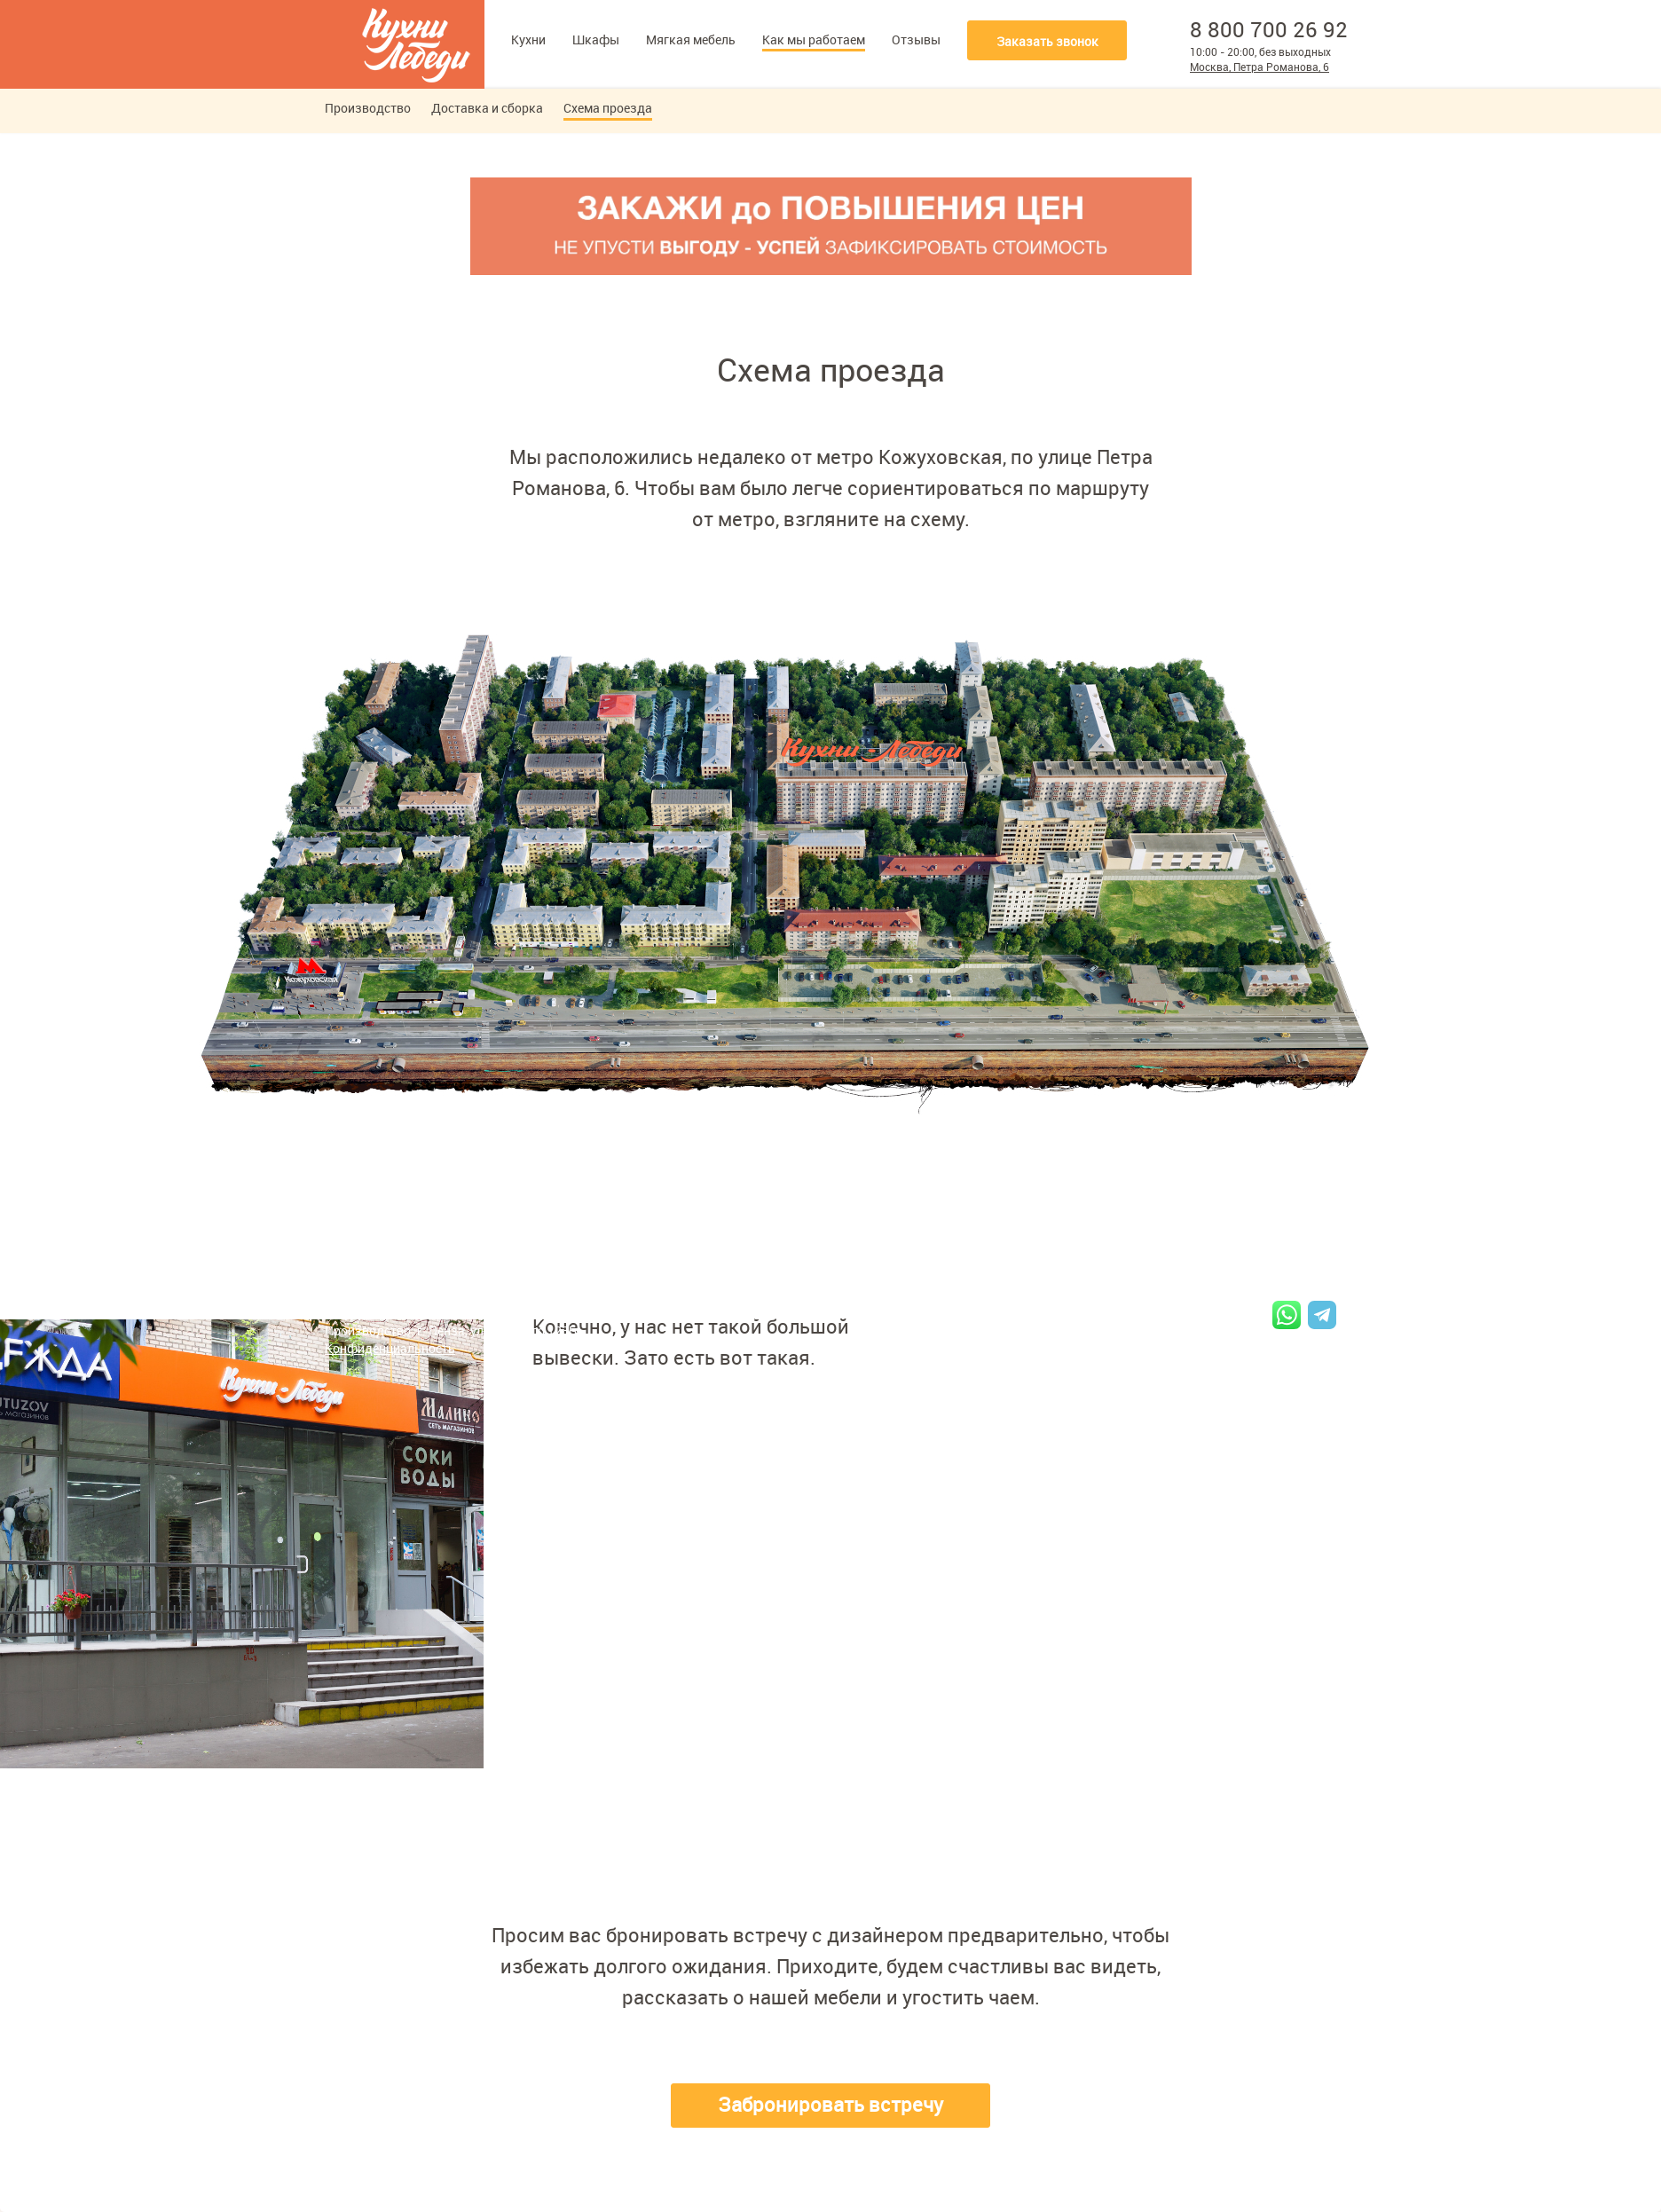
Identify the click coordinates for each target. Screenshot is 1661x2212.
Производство (368, 107)
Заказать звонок (1047, 41)
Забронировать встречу (830, 2104)
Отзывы (916, 39)
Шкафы (595, 39)
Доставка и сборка (487, 107)
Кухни (528, 39)
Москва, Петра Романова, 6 (1259, 66)
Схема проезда (607, 107)
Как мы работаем (813, 39)
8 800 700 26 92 (1269, 29)
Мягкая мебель (691, 39)
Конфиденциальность (390, 1348)
